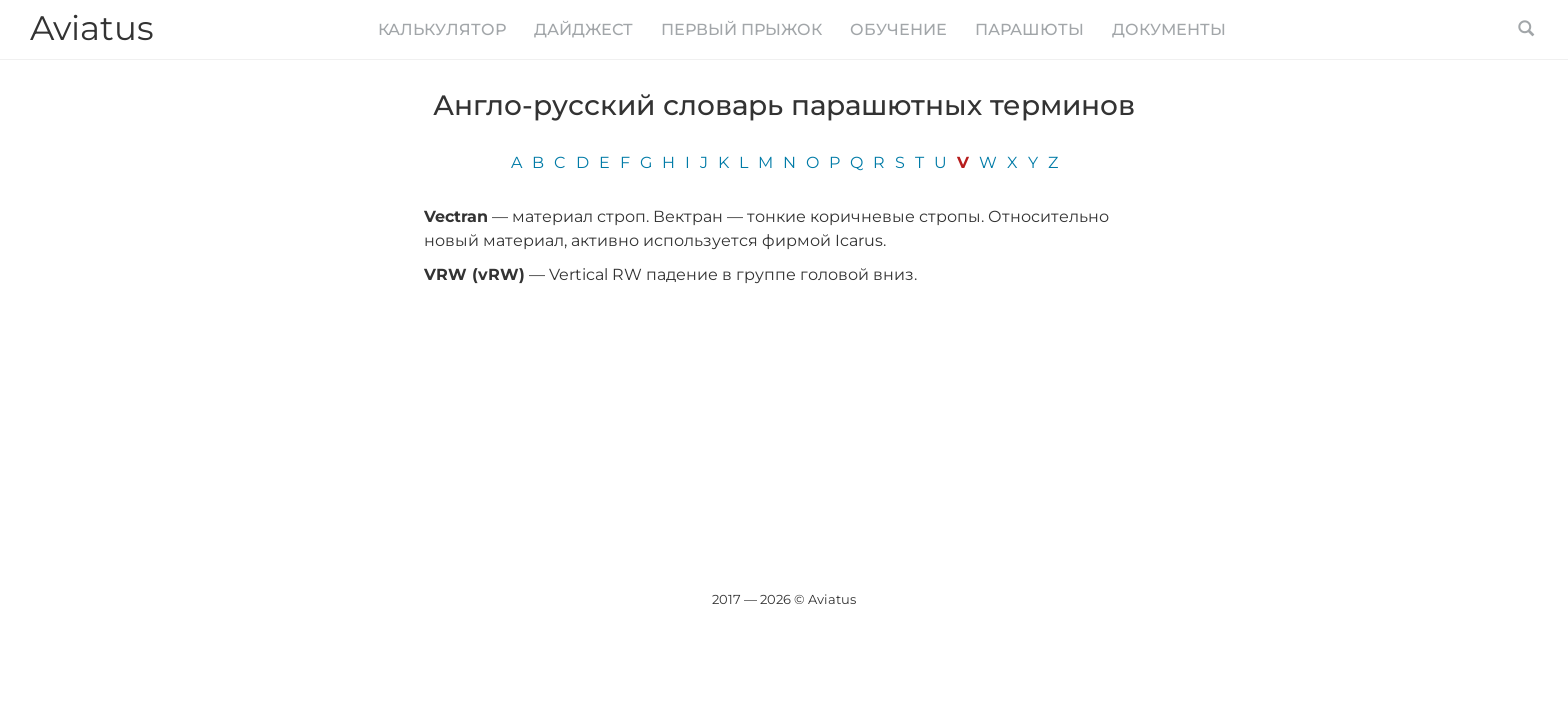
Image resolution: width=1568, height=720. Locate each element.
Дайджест (583, 29)
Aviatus (92, 28)
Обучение (898, 29)
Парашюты (1029, 29)
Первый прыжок (741, 29)
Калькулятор (442, 29)
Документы (1169, 29)
